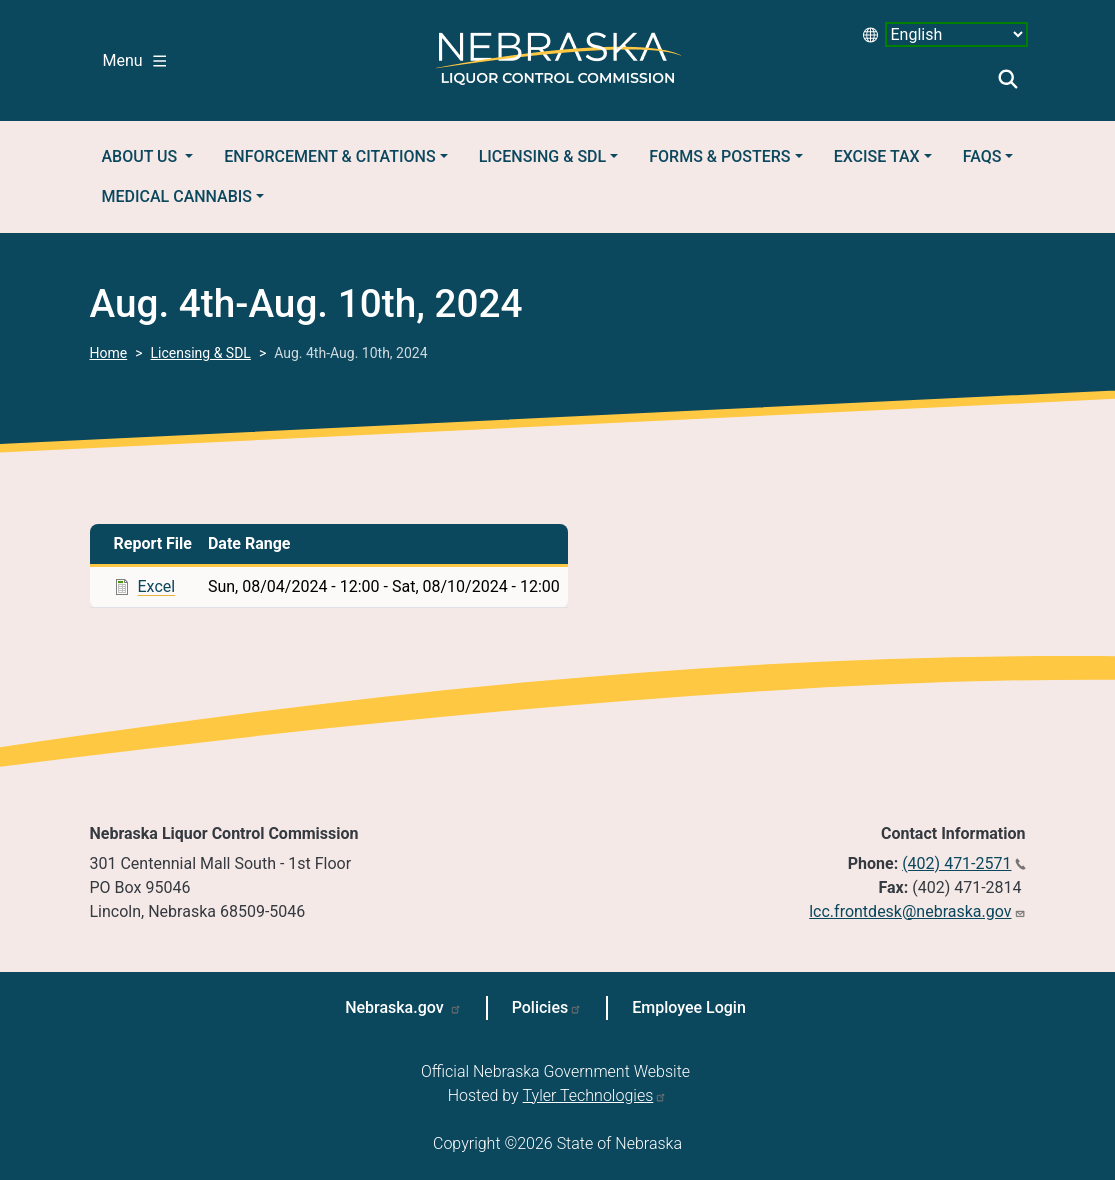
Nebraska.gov (396, 1007)
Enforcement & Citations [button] (329, 156)
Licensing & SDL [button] (542, 156)
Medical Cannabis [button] (177, 196)
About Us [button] (142, 156)
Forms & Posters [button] (719, 156)
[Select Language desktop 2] (956, 34)
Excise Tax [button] (877, 156)
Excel (157, 586)
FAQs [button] (982, 156)
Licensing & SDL (201, 353)
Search (1008, 79)
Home (109, 353)
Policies (540, 1007)
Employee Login (689, 1007)
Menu (134, 60)
